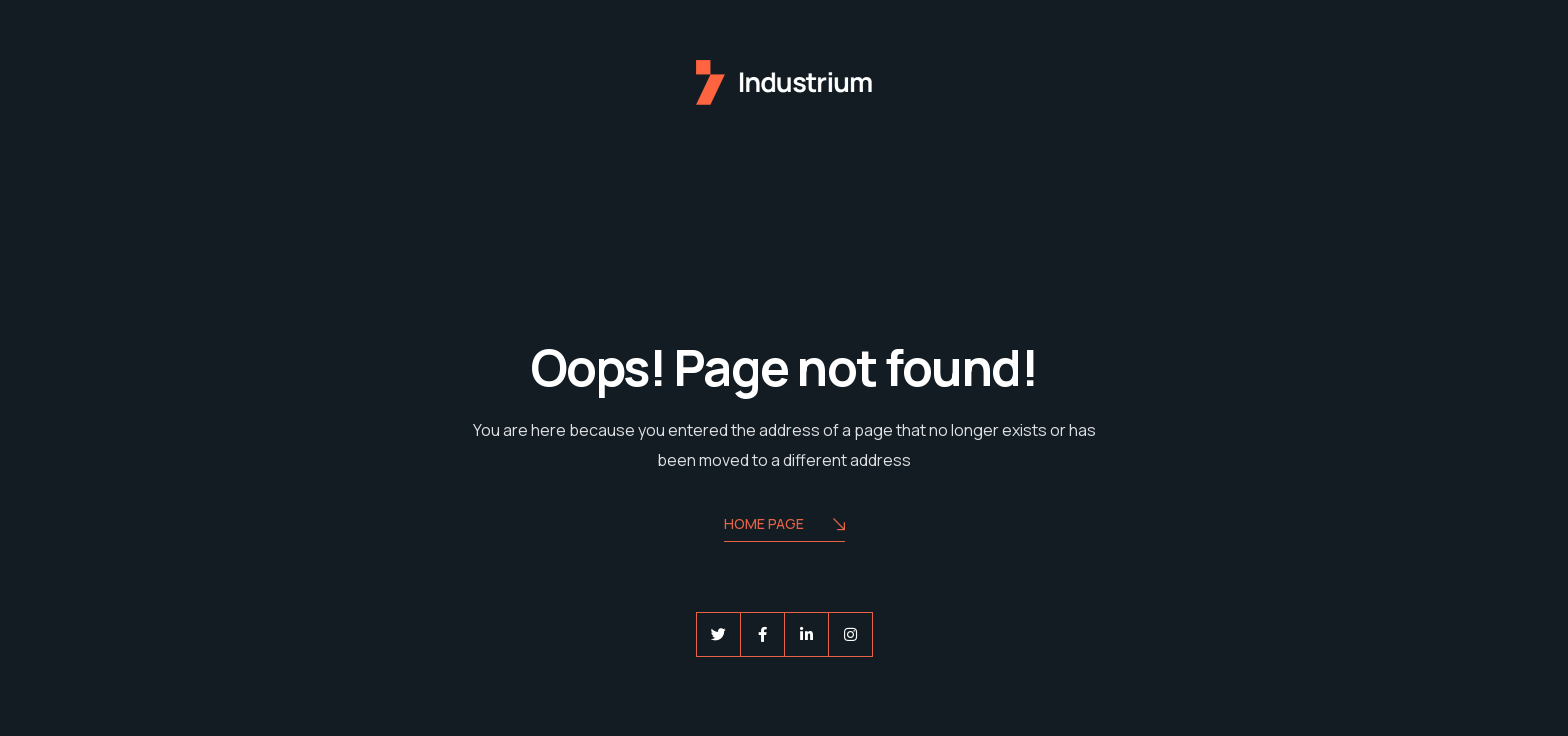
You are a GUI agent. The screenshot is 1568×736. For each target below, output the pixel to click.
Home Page (784, 525)
